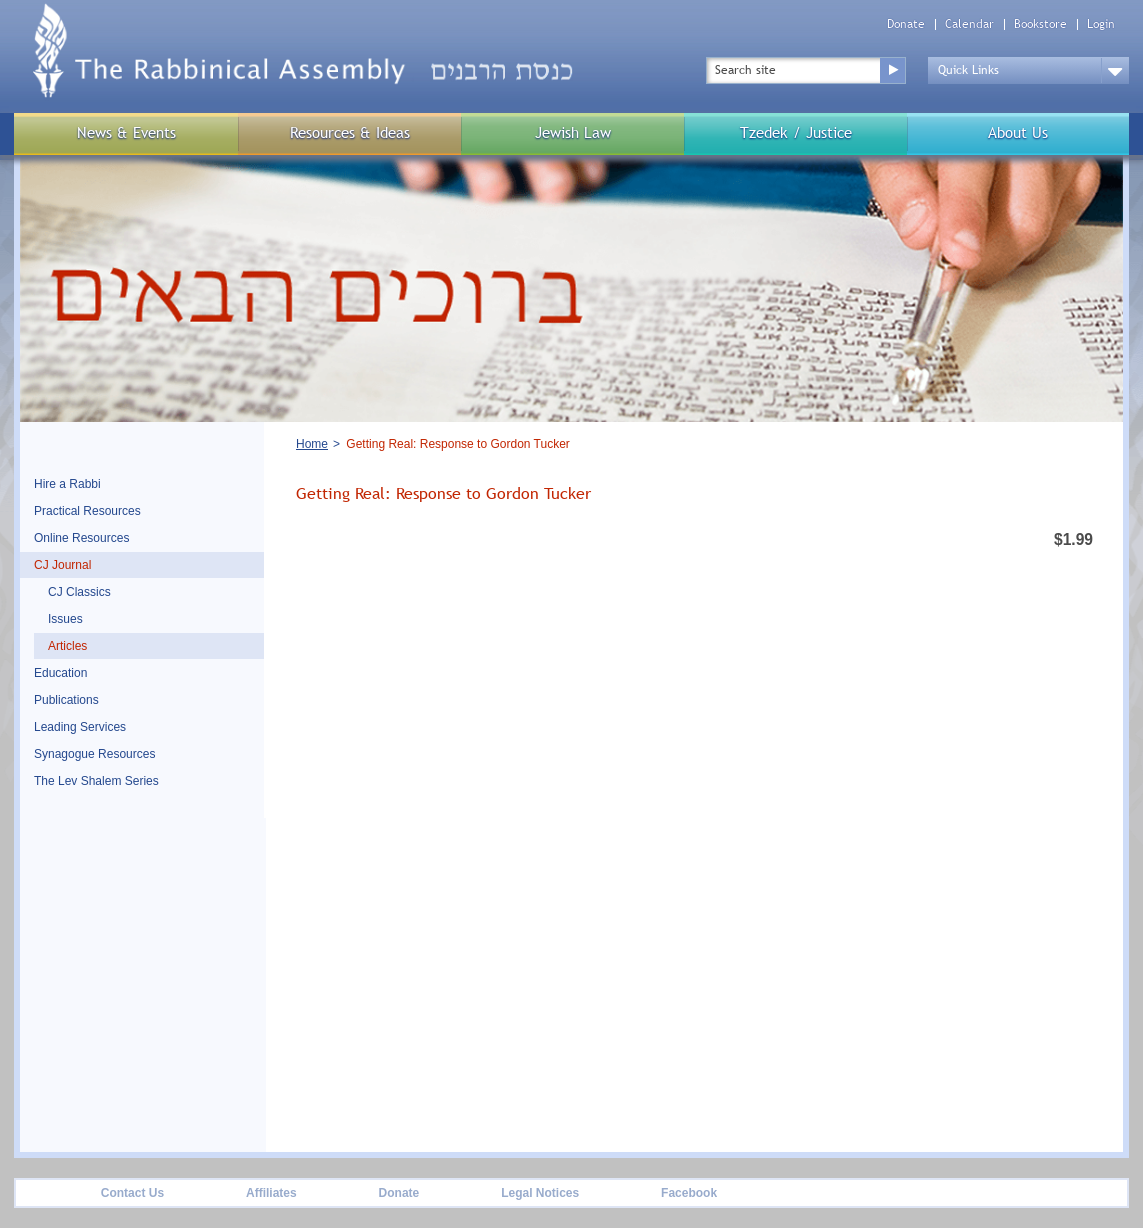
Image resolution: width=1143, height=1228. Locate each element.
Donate (906, 24)
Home (312, 444)
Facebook (689, 1193)
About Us (1018, 132)
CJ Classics (79, 592)
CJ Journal (62, 565)
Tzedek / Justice (796, 132)
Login (1101, 24)
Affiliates (271, 1193)
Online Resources (81, 538)
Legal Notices (540, 1193)
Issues (65, 619)
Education (60, 673)
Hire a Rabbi (67, 484)
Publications (66, 700)
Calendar (969, 24)
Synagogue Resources (94, 754)
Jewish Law (573, 132)
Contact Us (132, 1193)
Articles (67, 646)
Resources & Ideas (350, 132)
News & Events (126, 132)
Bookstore (1040, 24)
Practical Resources (87, 511)
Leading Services (80, 727)
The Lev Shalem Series (96, 781)
